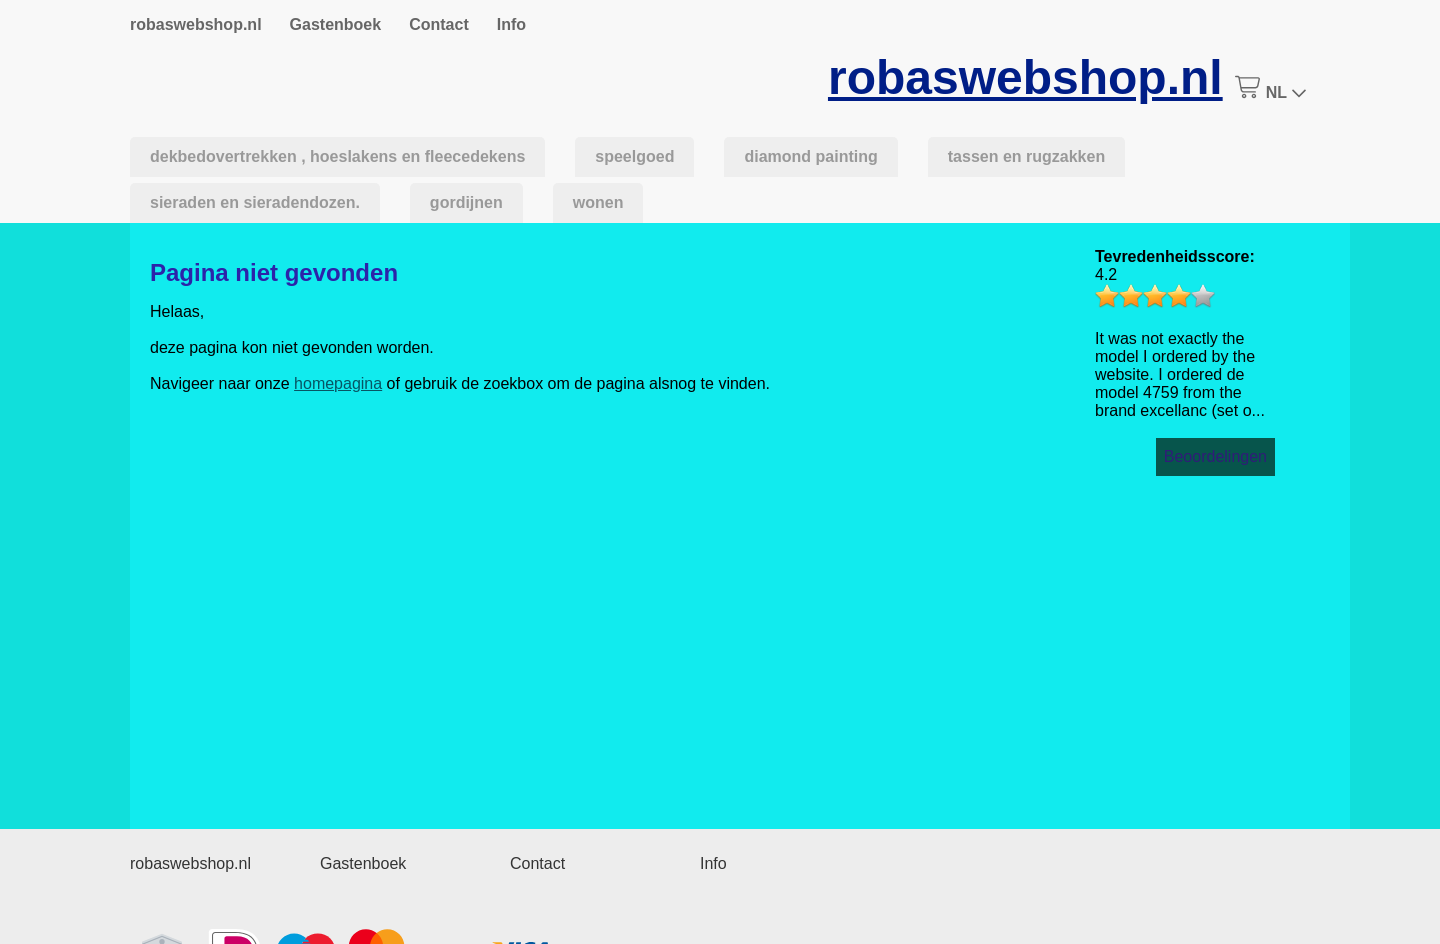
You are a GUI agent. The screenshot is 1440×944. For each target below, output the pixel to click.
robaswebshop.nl (196, 24)
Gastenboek (336, 24)
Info (511, 24)
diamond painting (810, 156)
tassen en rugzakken (1026, 156)
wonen (598, 202)
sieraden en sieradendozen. (255, 202)
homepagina (338, 383)
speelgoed (634, 156)
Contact (439, 24)
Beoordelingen (1215, 456)
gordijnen (466, 202)
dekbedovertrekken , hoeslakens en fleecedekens (337, 156)
